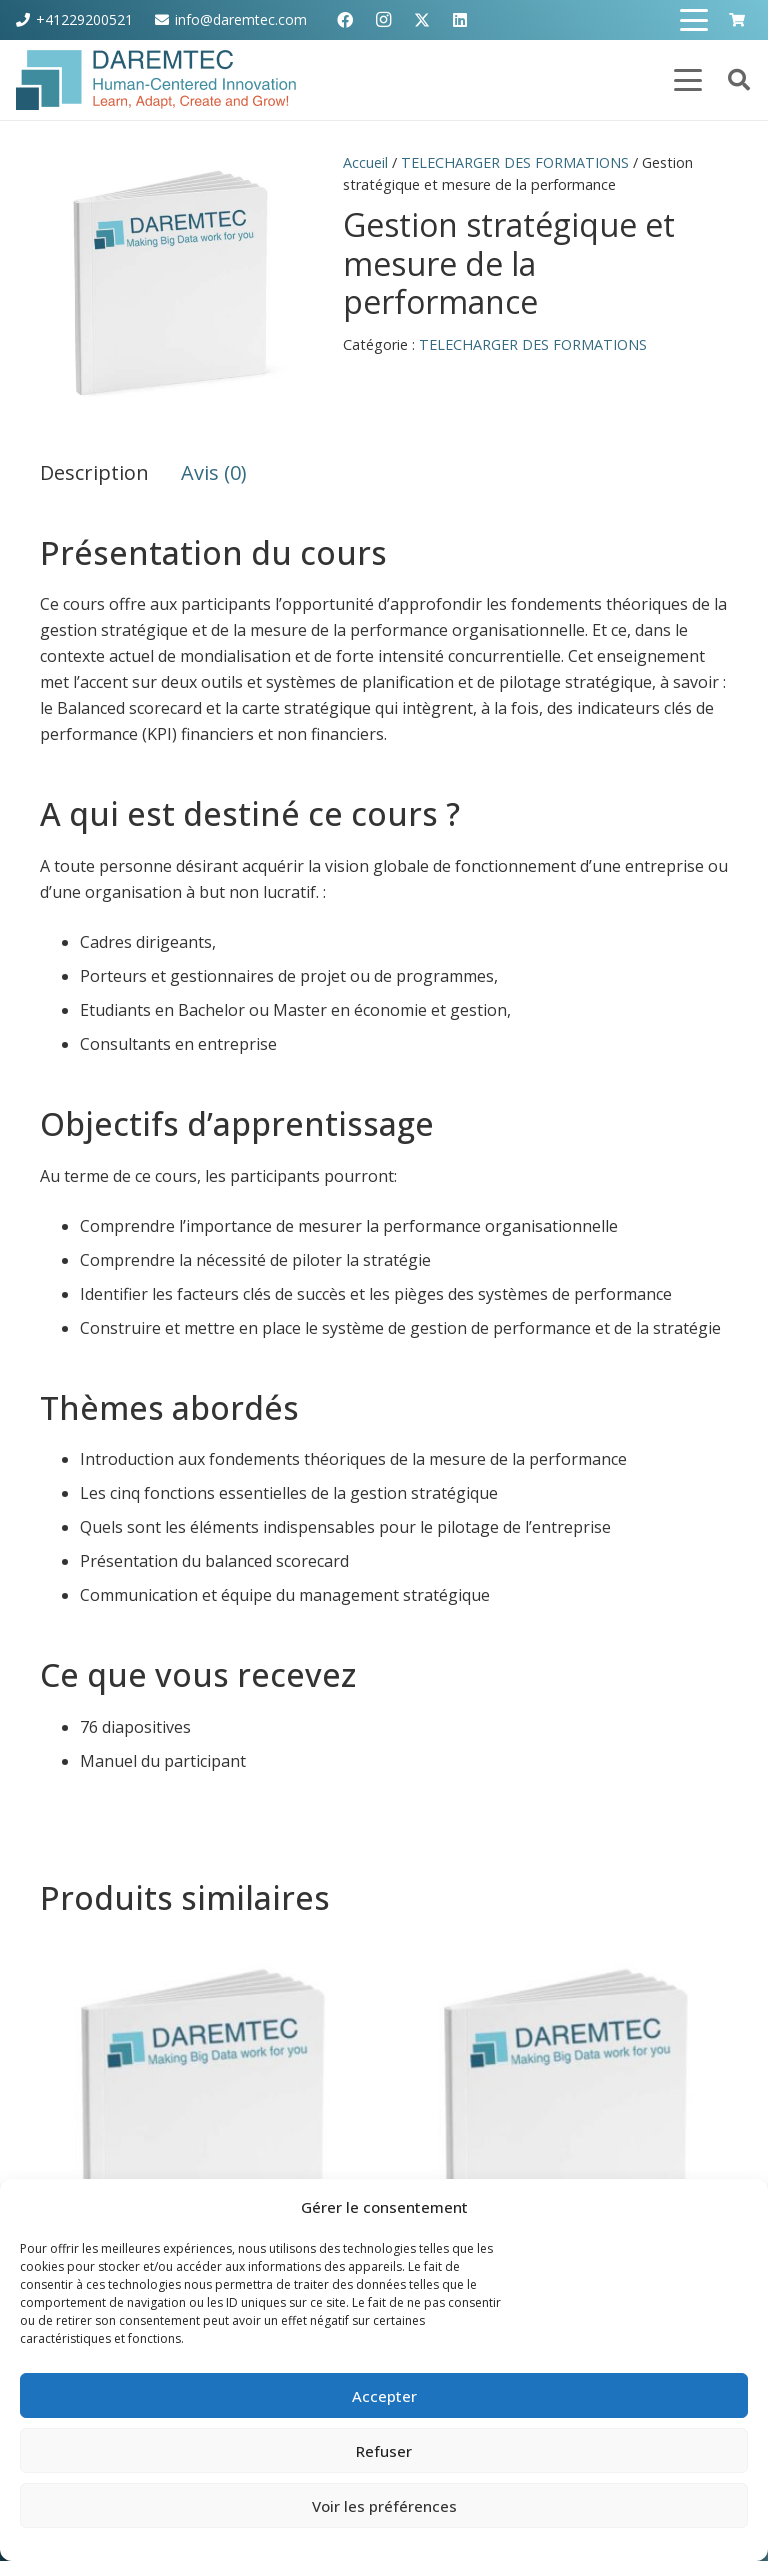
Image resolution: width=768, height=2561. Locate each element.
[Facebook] (345, 20)
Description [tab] (94, 472)
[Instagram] (383, 20)
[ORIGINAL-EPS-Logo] (156, 80)
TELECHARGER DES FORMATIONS (515, 162)
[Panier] (736, 20)
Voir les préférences (384, 2506)
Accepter (384, 2396)
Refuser (384, 2451)
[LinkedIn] (460, 20)
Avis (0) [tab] (214, 472)
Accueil (365, 162)
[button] (695, 20)
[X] (422, 20)
